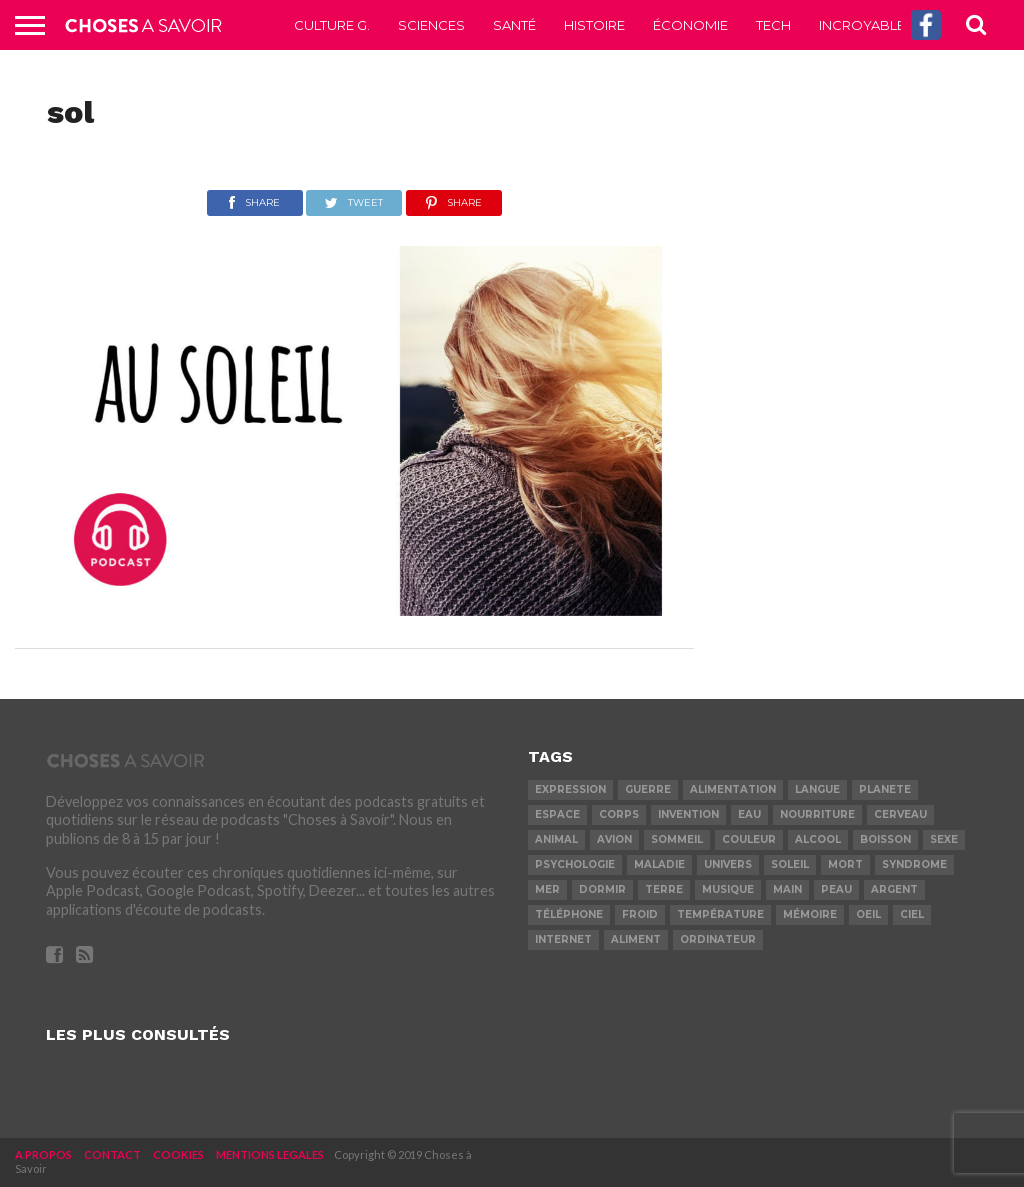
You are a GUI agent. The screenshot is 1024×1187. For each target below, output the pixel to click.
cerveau (900, 814)
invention (688, 814)
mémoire (810, 914)
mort (845, 864)
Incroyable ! (865, 25)
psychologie (575, 864)
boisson (885, 839)
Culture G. (332, 25)
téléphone (569, 914)
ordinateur (718, 939)
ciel (912, 914)
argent (894, 889)
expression (570, 789)
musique (728, 889)
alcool (818, 839)
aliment (636, 939)
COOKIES (178, 1154)
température (720, 914)
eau (749, 814)
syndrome (914, 864)
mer (547, 889)
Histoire (594, 25)
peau (836, 889)
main (787, 889)
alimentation (733, 789)
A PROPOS (43, 1154)
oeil (868, 914)
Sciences (431, 25)
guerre (648, 789)
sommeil (677, 839)
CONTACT (112, 1154)
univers (728, 864)
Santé (514, 25)
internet (563, 939)
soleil (790, 864)
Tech (773, 25)
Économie (690, 25)
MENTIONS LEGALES (270, 1154)
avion (614, 839)
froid (640, 914)
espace (557, 814)
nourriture (817, 814)
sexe (944, 839)
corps (619, 814)
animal (556, 839)
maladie (659, 864)
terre (664, 889)
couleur (749, 839)
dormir (602, 889)
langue (817, 789)
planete (885, 789)
